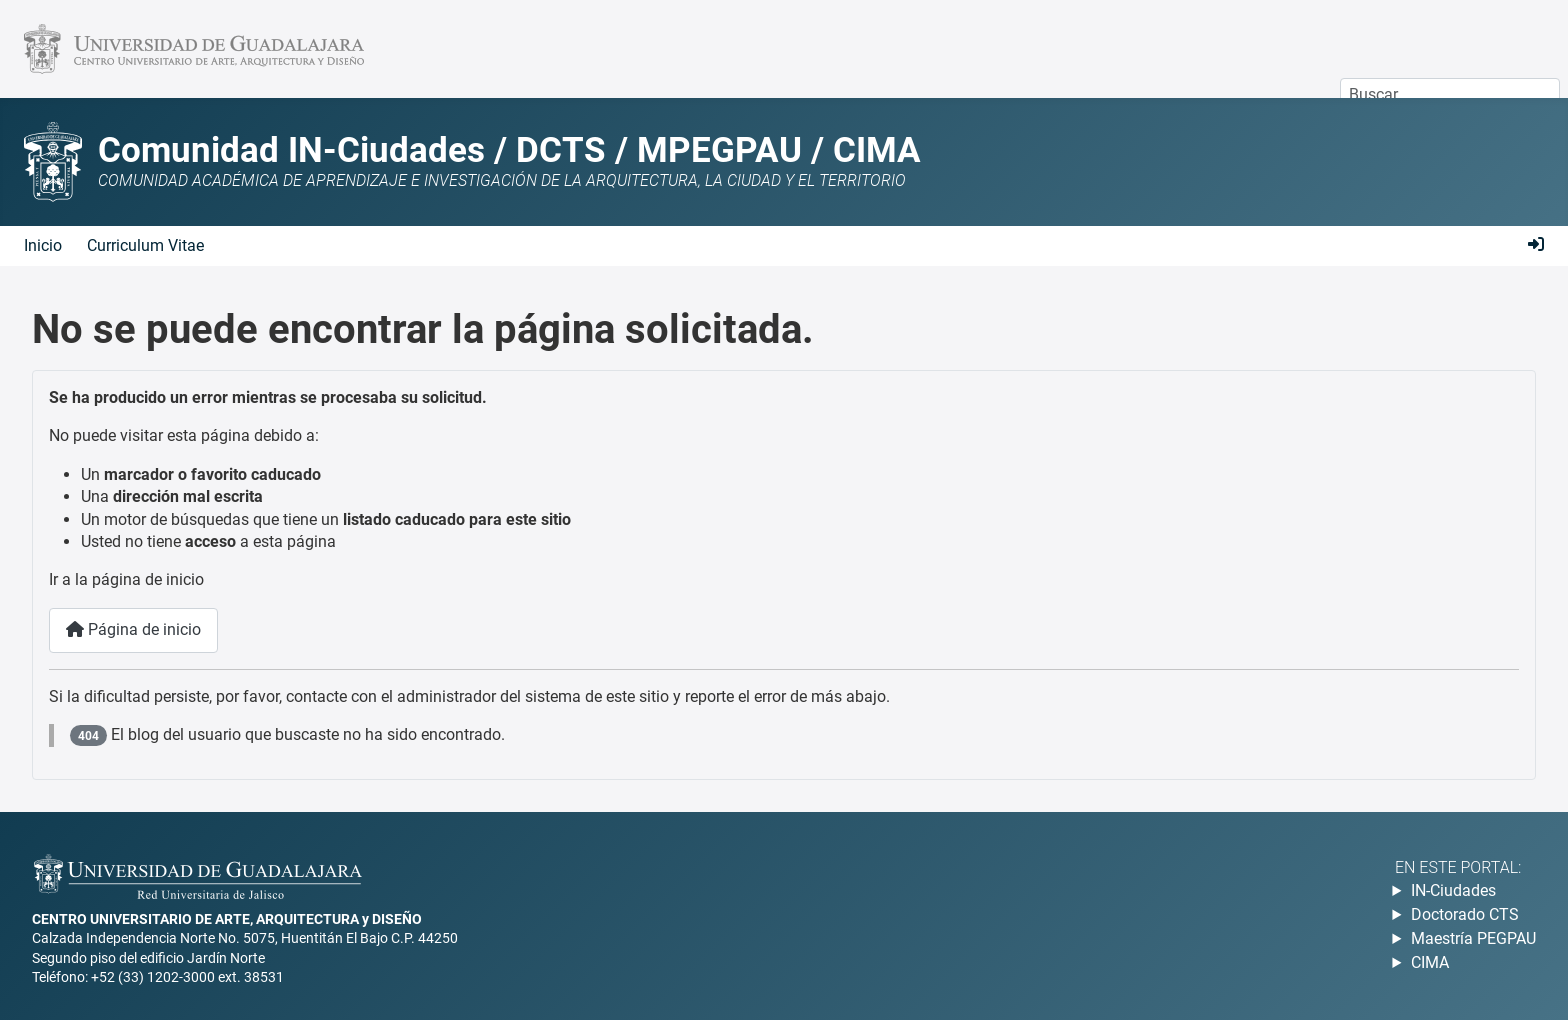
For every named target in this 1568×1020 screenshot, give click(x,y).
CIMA (1430, 962)
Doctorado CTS (1465, 914)
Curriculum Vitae (145, 245)
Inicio (43, 245)
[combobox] (1450, 95)
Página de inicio (133, 629)
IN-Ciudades (1453, 890)
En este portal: (1458, 867)
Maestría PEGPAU (1473, 938)
